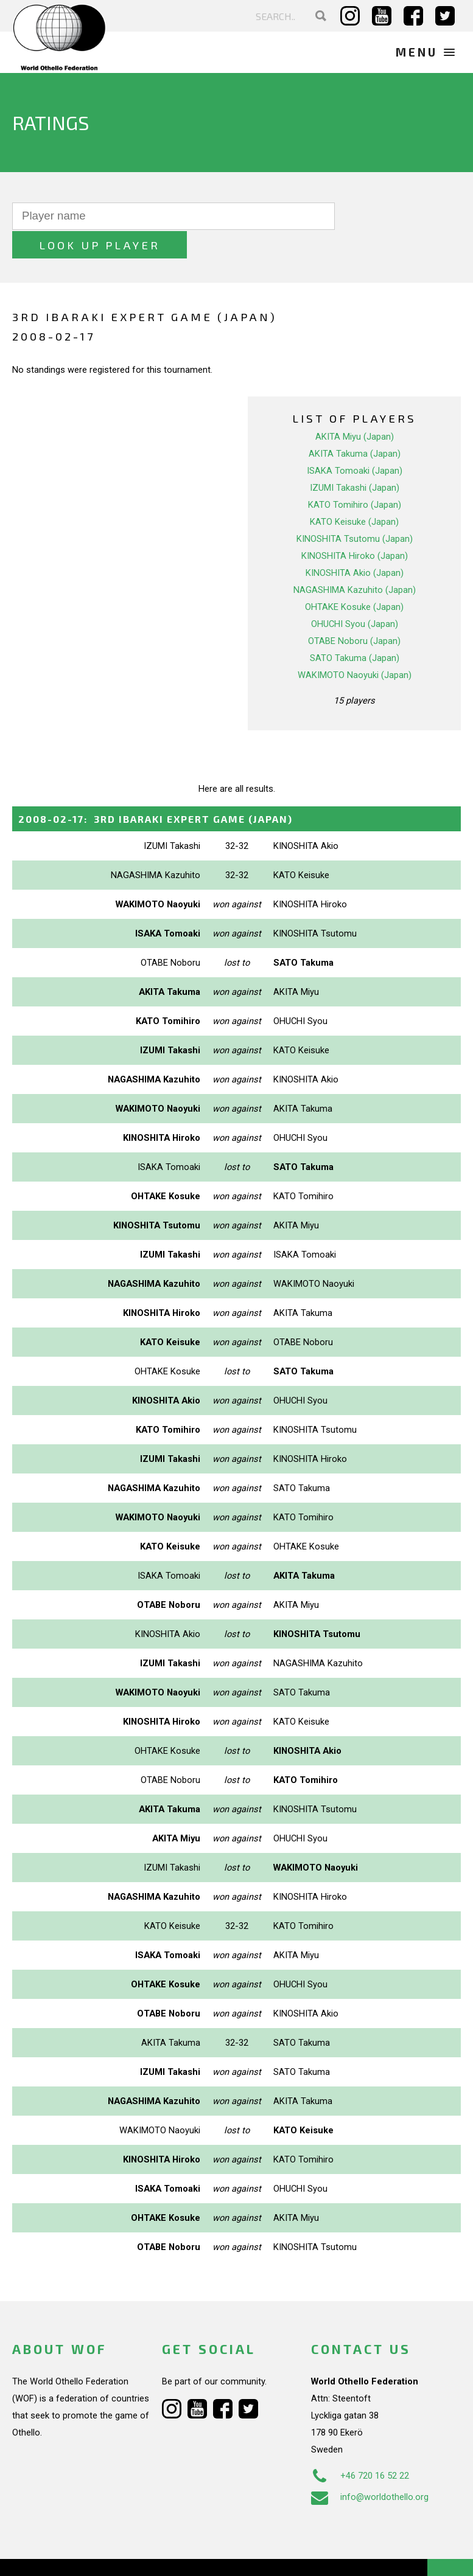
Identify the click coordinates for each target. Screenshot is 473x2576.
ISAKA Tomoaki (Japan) (354, 441)
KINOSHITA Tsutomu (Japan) (354, 509)
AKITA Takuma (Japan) (355, 424)
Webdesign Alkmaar (87, 2554)
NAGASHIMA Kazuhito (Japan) (354, 560)
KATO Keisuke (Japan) (354, 492)
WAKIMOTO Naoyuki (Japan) (355, 645)
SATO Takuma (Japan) (354, 628)
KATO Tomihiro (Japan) (354, 475)
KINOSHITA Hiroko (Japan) (354, 526)
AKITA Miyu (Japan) (354, 407)
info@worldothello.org (370, 2468)
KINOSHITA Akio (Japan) (355, 543)
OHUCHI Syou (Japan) (354, 594)
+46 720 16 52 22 (360, 2447)
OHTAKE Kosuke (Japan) (354, 577)
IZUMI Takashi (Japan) (354, 458)
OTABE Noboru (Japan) (354, 611)
